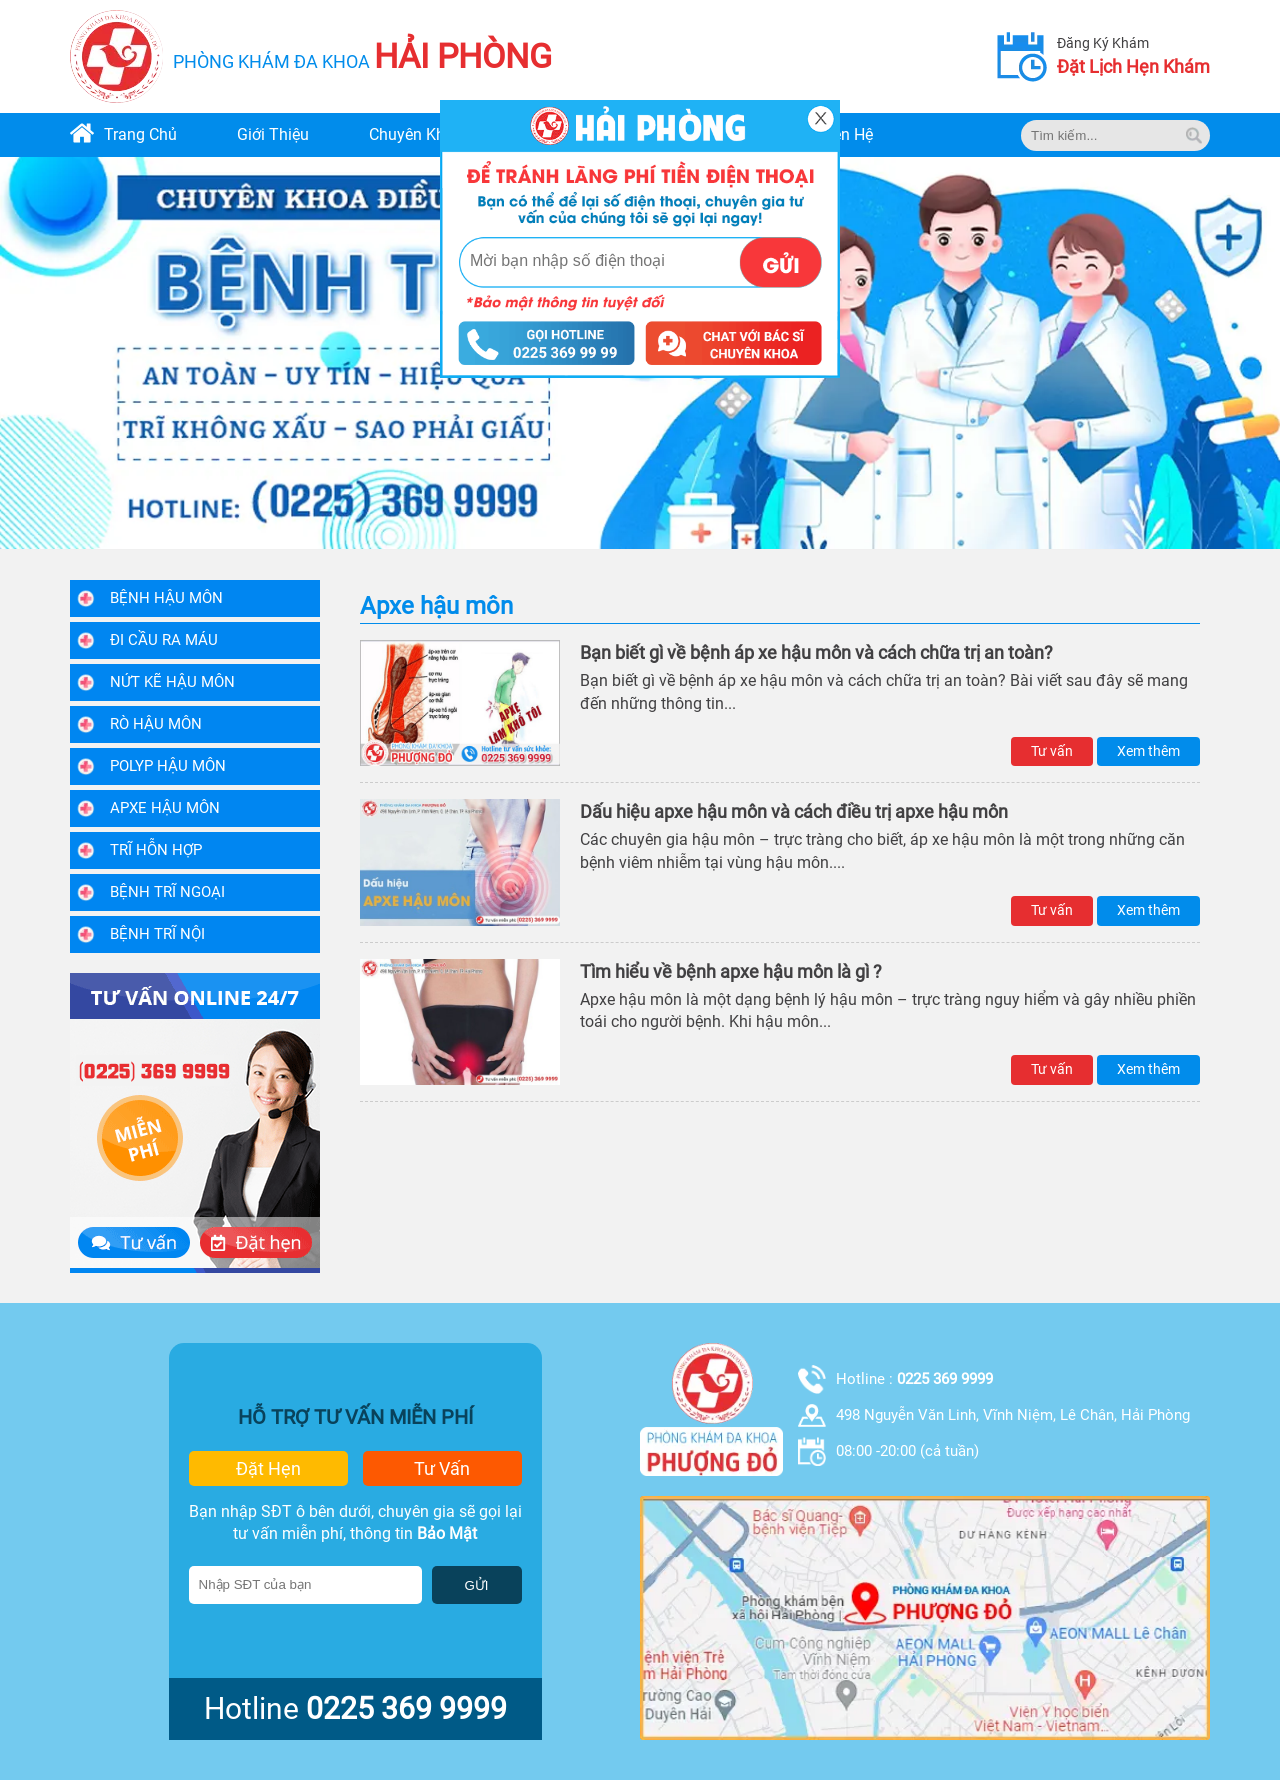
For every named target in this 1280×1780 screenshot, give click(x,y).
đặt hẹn (268, 1468)
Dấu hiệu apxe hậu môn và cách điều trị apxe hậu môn (794, 811)
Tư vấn (1052, 751)
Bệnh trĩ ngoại (167, 892)
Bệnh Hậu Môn (166, 598)
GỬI (477, 1585)
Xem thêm (1148, 751)
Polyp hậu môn (168, 766)
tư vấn (442, 1468)
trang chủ (140, 134)
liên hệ (846, 134)
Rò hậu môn (156, 724)
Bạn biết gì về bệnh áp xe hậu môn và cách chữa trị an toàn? (816, 652)
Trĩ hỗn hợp (156, 850)
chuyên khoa (416, 134)
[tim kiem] (1194, 135)
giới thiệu (273, 134)
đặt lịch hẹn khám (1133, 66)
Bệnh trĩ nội (157, 934)
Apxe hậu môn (165, 808)
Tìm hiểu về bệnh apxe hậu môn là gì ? (731, 971)
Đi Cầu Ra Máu (164, 640)
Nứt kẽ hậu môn (172, 682)
